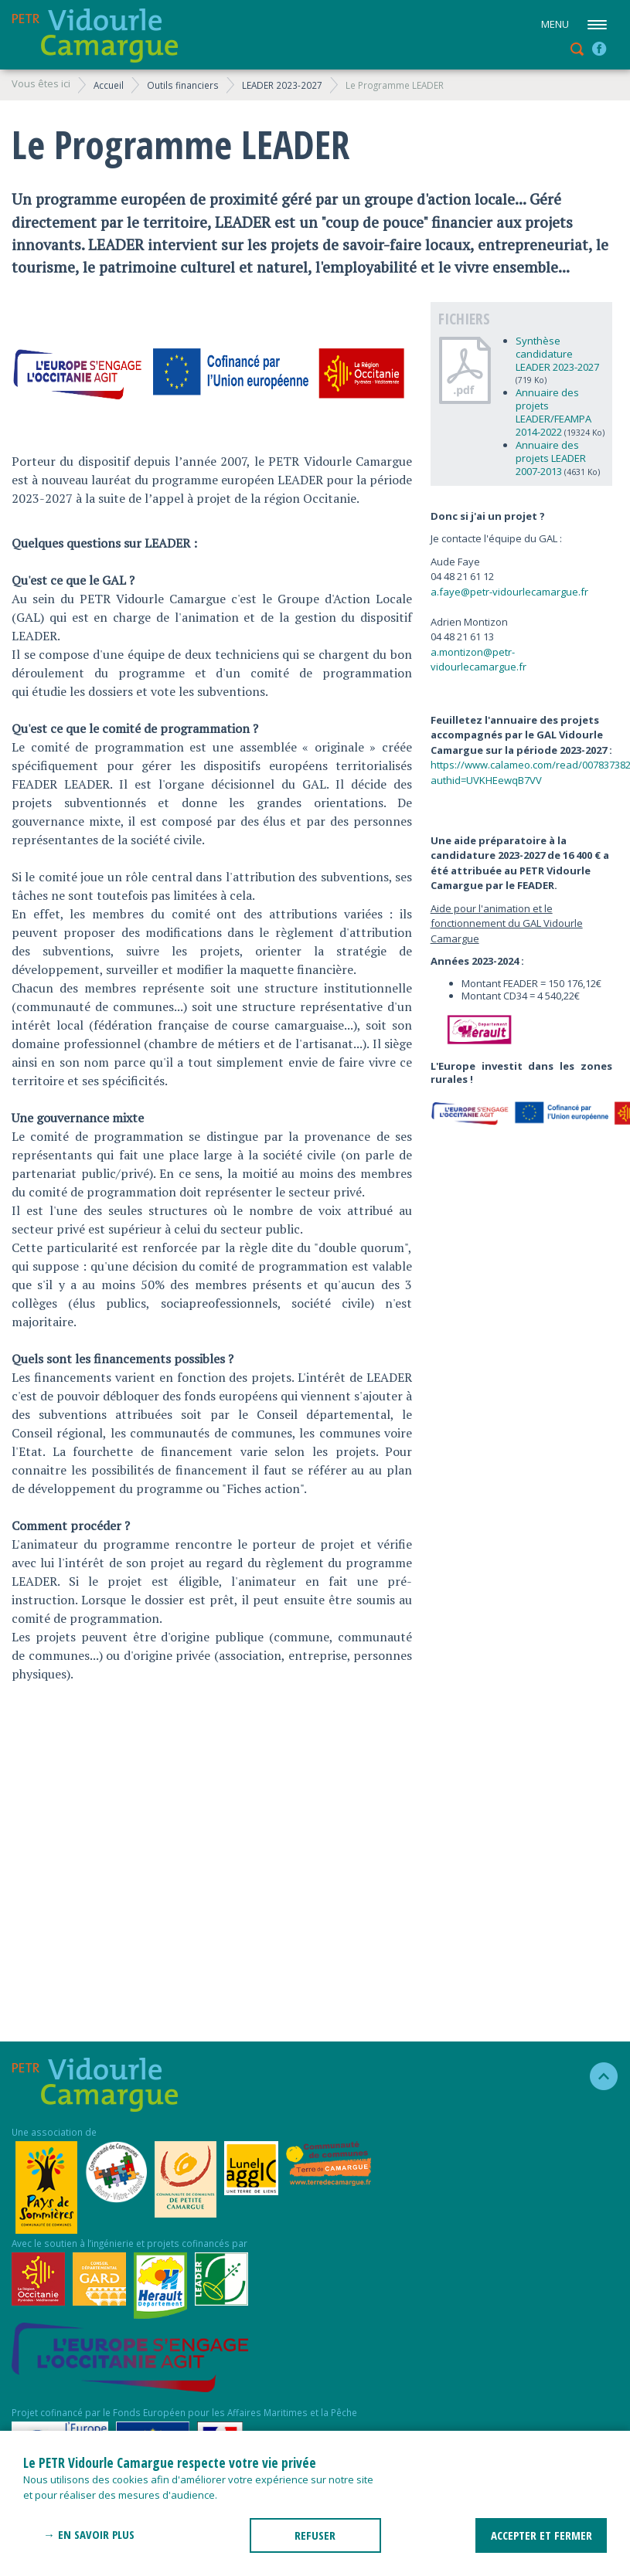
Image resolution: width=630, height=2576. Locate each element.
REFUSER (315, 2535)
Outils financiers (183, 85)
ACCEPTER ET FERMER (541, 2535)
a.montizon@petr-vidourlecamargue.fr (478, 659)
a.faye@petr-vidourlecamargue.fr (509, 592)
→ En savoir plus (89, 2534)
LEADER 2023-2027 (282, 85)
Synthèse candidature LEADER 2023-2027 (557, 354)
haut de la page (597, 2076)
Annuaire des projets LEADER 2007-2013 (551, 458)
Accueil (109, 85)
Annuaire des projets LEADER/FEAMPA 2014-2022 (553, 412)
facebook (599, 48)
